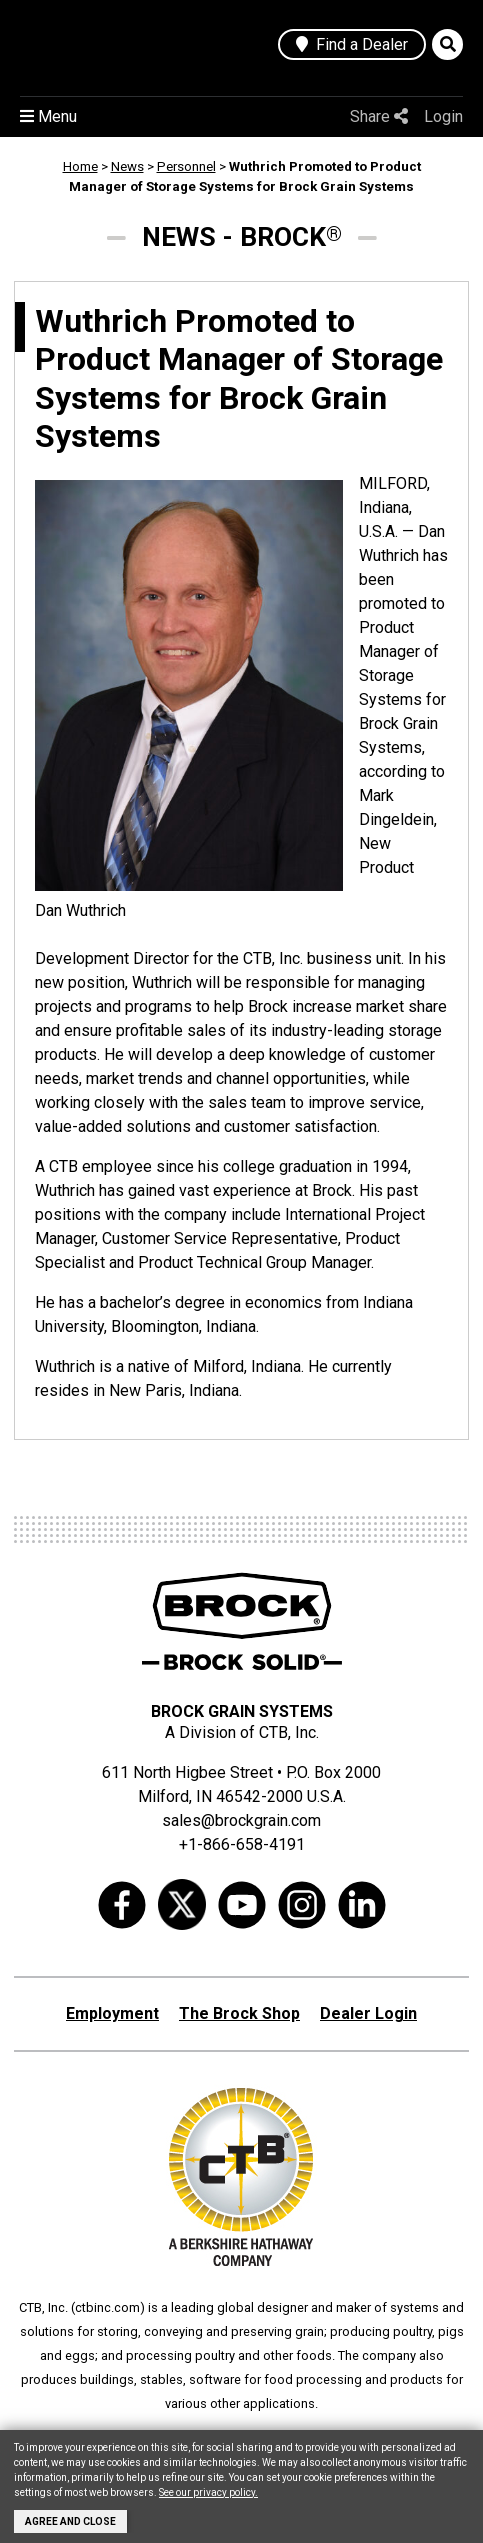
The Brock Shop (239, 2013)
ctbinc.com (107, 2307)
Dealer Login (368, 2013)
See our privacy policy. (208, 2492)
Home (80, 166)
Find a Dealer (352, 44)
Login (443, 116)
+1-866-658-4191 (242, 1844)
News (127, 166)
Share (379, 116)
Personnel (186, 166)
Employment (112, 2013)
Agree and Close (70, 2521)
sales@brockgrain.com (241, 1820)
